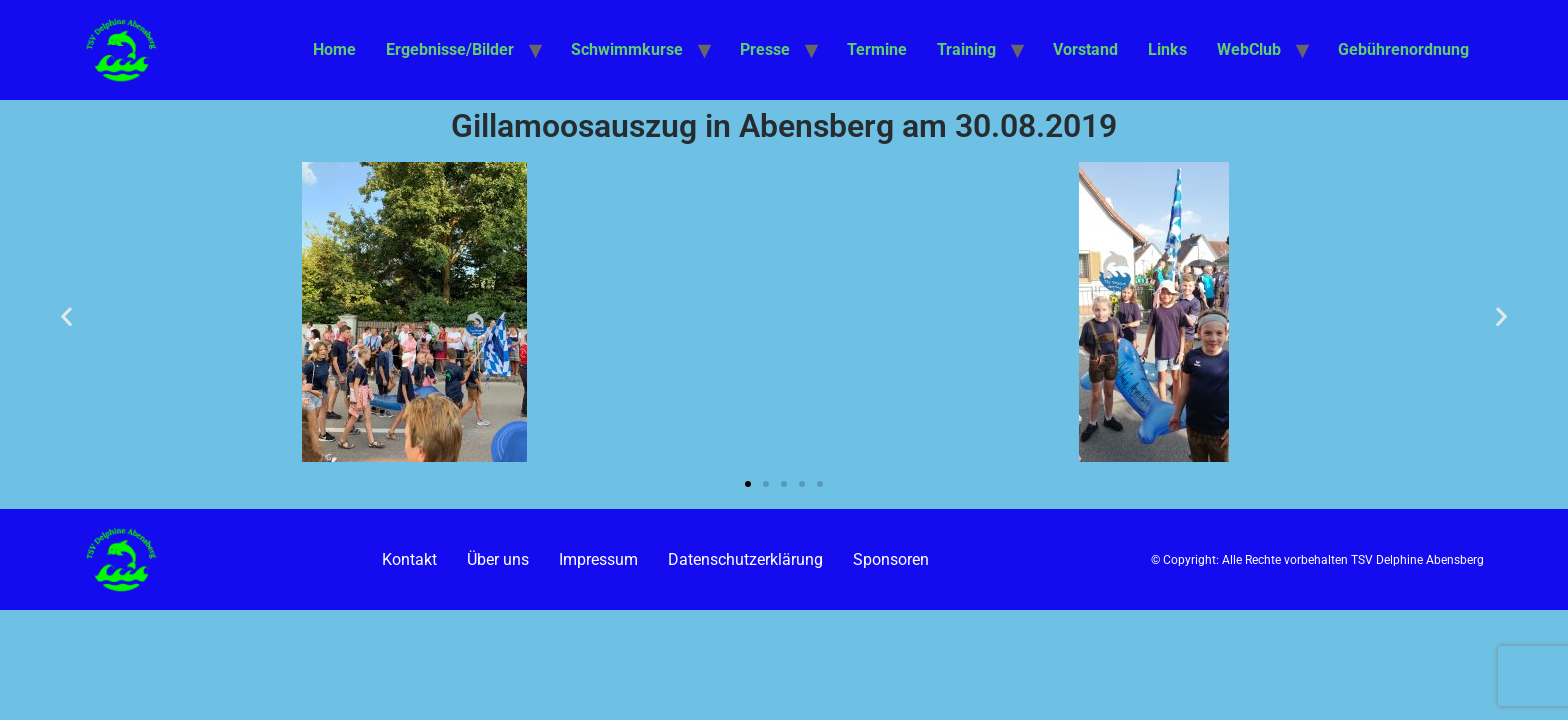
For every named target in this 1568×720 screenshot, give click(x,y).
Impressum (598, 559)
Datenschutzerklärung (745, 559)
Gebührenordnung (1403, 49)
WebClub (1249, 49)
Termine (877, 49)
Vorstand (1085, 49)
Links (1167, 49)
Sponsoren (891, 559)
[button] (66, 315)
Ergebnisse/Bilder (450, 49)
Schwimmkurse (627, 49)
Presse (765, 49)
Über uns (498, 559)
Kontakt (409, 559)
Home (334, 49)
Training (966, 49)
